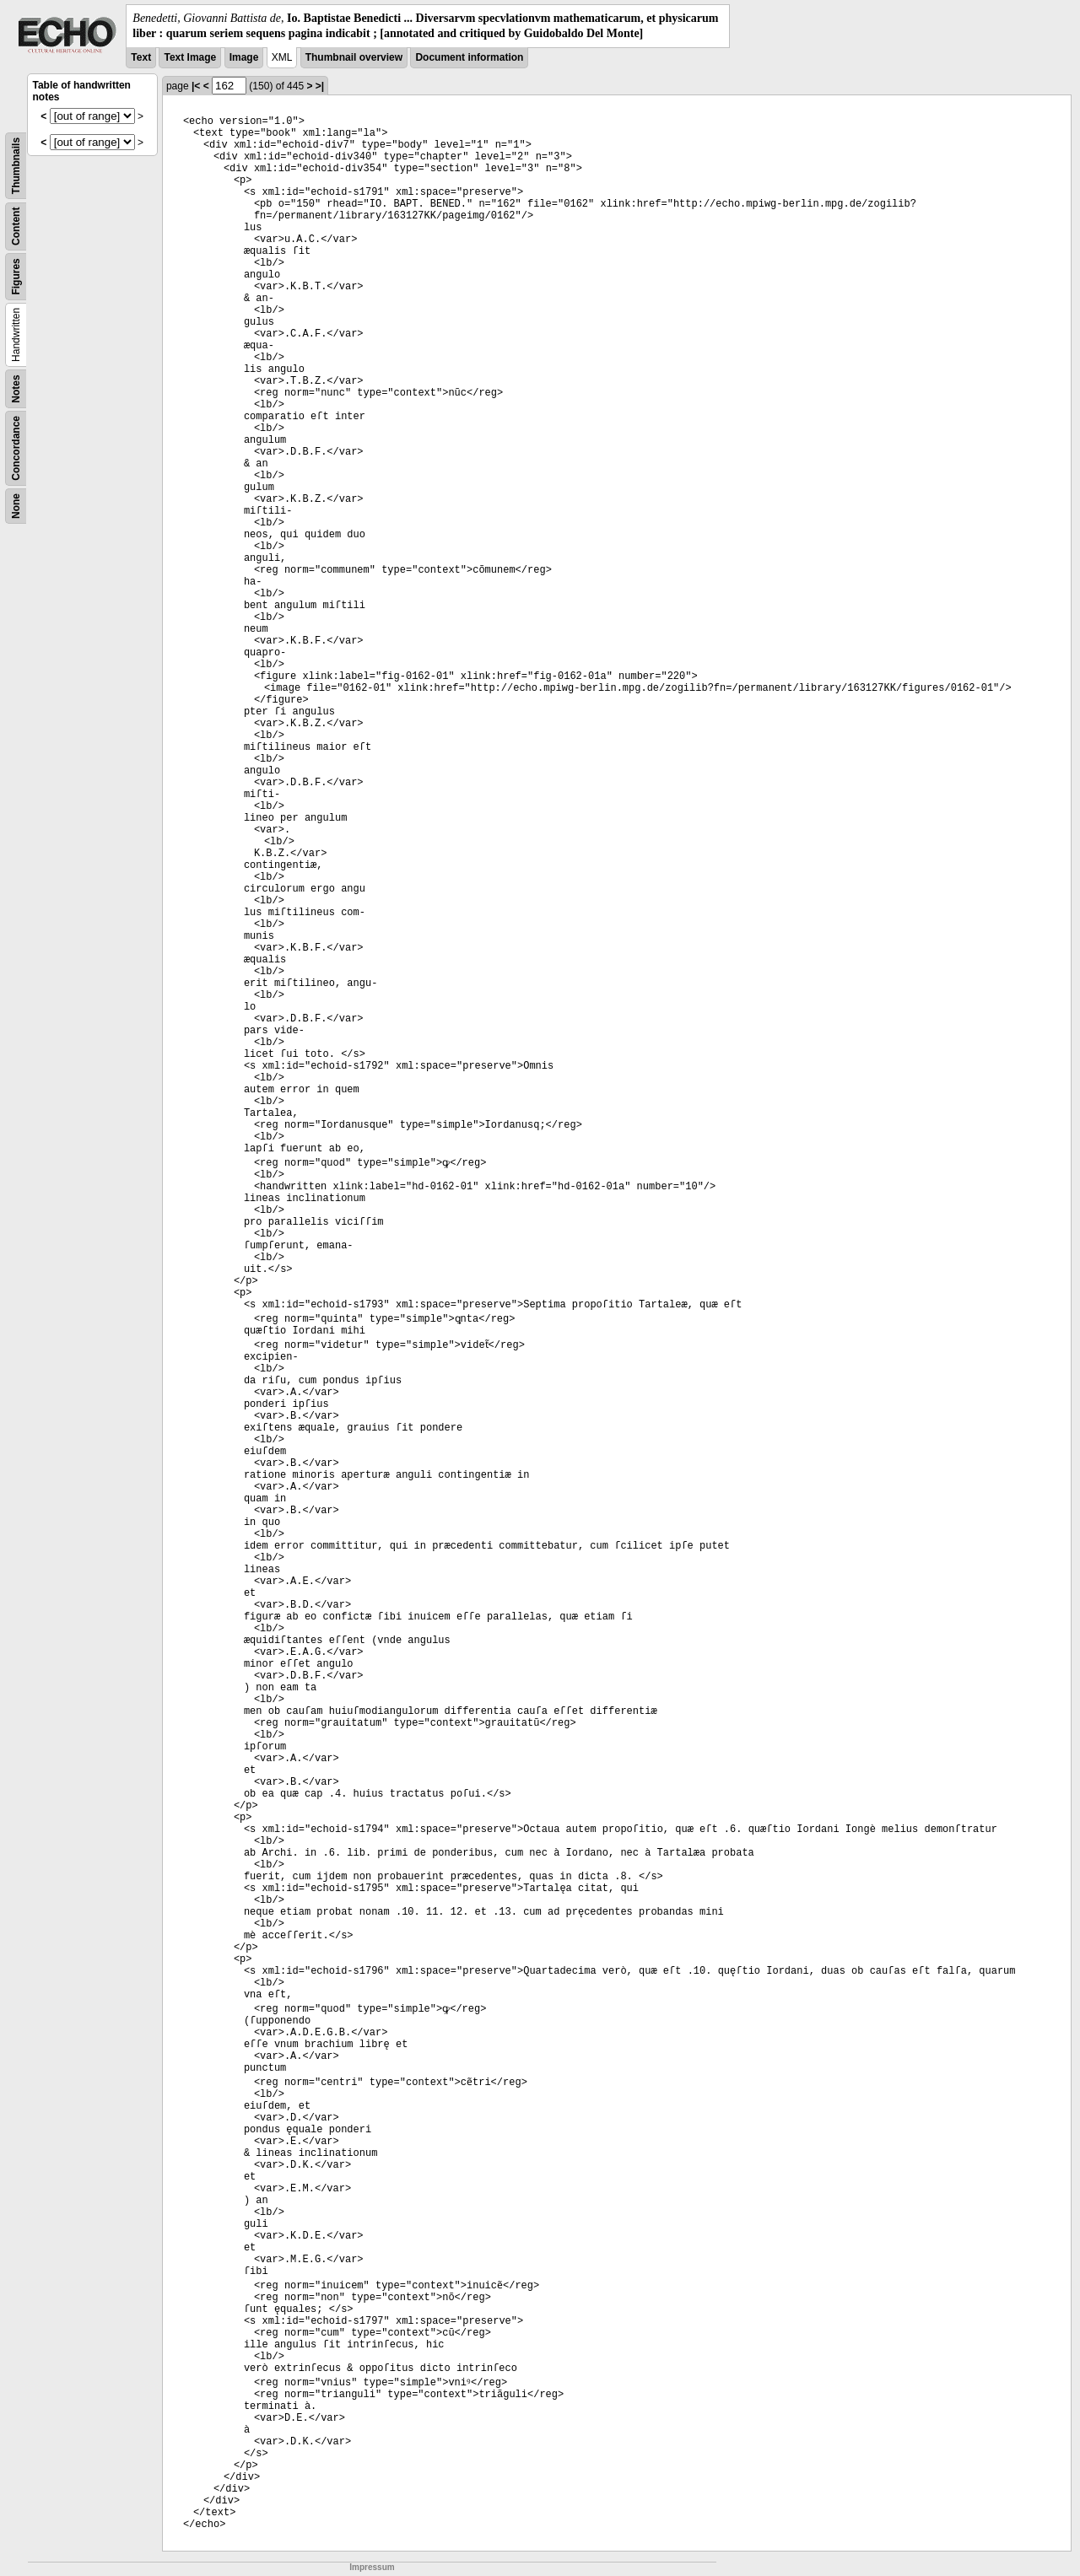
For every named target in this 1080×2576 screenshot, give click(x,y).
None (16, 506)
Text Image (190, 57)
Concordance (16, 448)
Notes (16, 389)
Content (16, 226)
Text (141, 57)
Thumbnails (16, 165)
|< (196, 86)
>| (320, 86)
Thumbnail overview (353, 57)
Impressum (371, 2567)
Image (244, 57)
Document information (469, 57)
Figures (16, 277)
